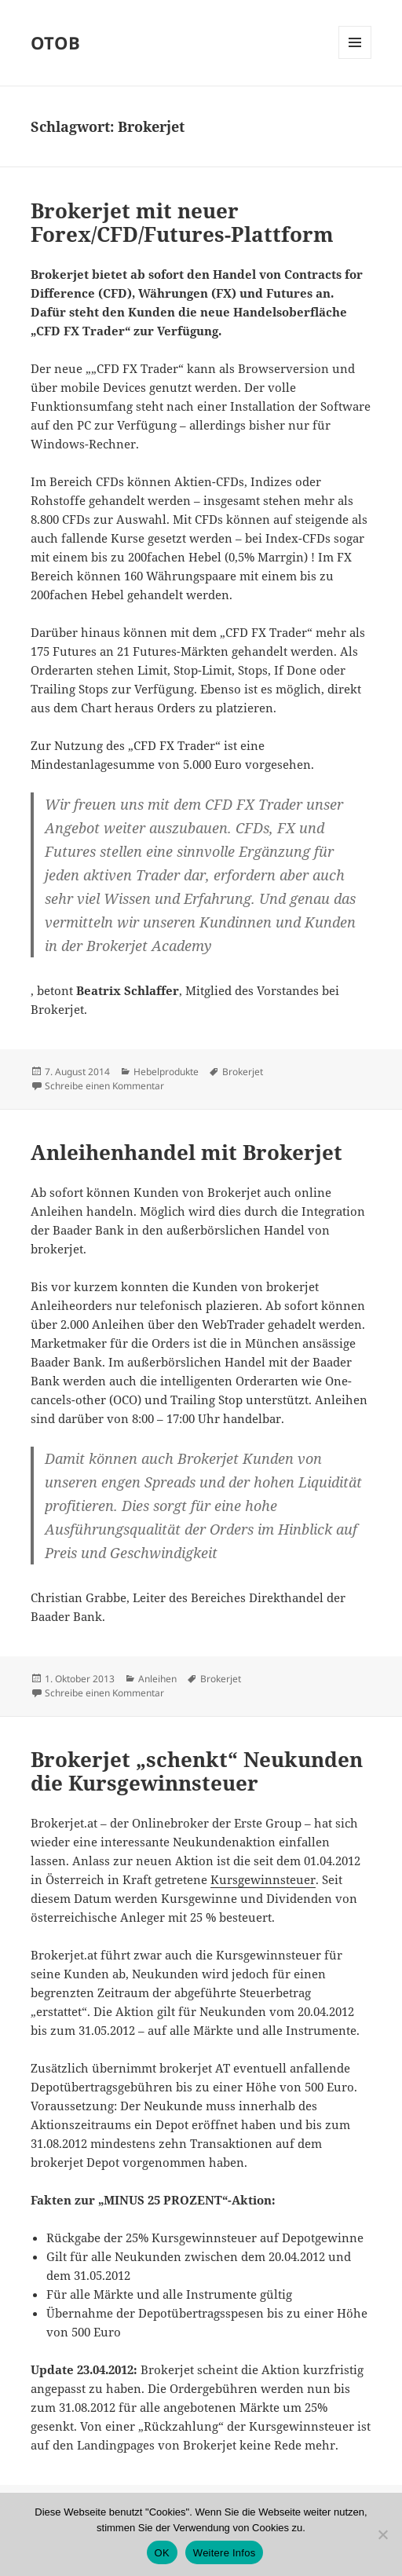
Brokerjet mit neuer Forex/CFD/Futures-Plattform (182, 222)
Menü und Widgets (355, 58)
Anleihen (157, 1678)
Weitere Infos (224, 2553)
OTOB (55, 42)
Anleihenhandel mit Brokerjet (186, 1152)
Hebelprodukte (166, 1071)
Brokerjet (242, 1071)
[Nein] (382, 2534)
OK (162, 2553)
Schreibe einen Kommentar (104, 1085)
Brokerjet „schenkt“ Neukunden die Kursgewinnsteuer (197, 1771)
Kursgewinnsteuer (263, 1879)
